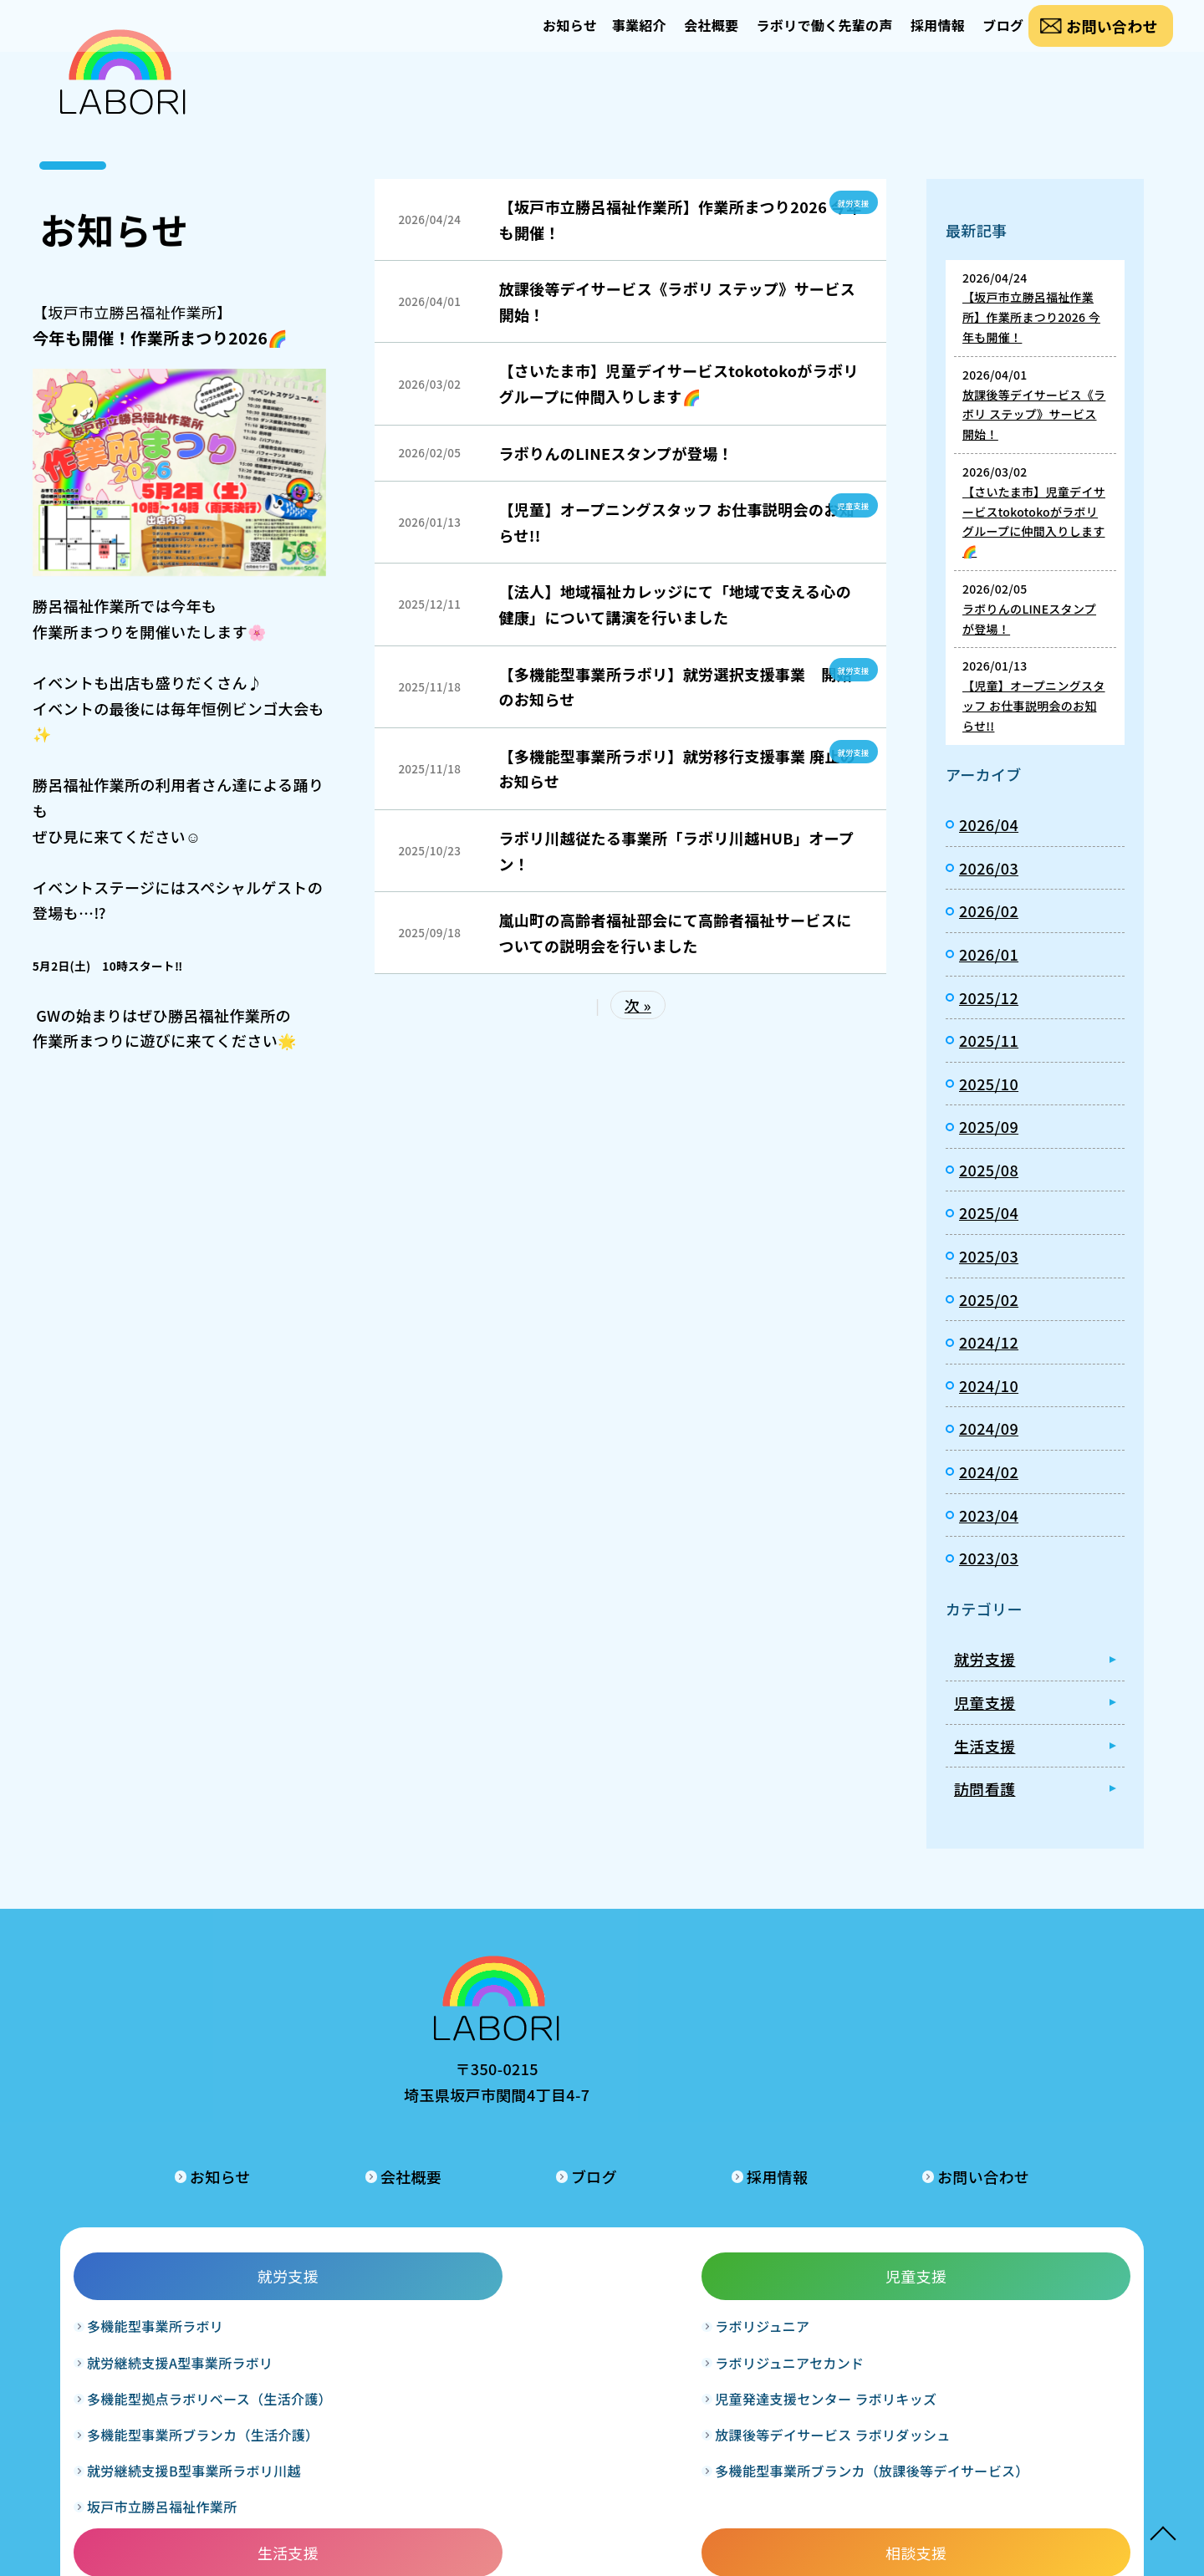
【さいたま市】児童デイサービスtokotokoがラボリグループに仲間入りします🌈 (678, 383)
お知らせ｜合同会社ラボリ (123, 84)
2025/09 (988, 1126)
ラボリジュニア (348, 2232)
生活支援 (984, 1746)
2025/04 (988, 1212)
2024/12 (988, 1342)
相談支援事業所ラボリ (790, 2232)
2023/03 (988, 1558)
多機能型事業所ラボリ (158, 2232)
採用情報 (909, 38)
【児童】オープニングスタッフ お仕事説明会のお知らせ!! (676, 522)
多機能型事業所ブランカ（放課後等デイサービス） (396, 2433)
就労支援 (849, 202)
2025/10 (988, 1083)
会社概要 (658, 38)
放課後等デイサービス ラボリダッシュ (391, 2375)
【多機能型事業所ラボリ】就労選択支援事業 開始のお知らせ (674, 687)
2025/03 (988, 1256)
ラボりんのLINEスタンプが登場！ (615, 453)
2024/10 (988, 1385)
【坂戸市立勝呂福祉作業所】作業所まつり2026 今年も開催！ (679, 219)
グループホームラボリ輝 (586, 2304)
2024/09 (988, 1428)
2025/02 (988, 1299)
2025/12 (988, 997)
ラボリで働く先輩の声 (784, 38)
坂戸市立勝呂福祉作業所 (165, 2481)
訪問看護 (984, 1788)
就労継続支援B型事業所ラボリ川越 (183, 2433)
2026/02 (988, 910)
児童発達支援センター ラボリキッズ (391, 2315)
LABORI (577, 2550)
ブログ (987, 38)
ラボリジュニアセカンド (375, 2268)
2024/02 (988, 1471)
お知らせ (489, 38)
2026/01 (988, 954)
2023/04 (988, 1515)
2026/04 (988, 824)
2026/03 (988, 868)
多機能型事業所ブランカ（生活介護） (185, 2375)
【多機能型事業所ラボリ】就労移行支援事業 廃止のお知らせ (676, 769)
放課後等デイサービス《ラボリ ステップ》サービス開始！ (676, 301)
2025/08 (988, 1170)
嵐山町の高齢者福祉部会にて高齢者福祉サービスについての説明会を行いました (674, 932)
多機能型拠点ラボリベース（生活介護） (185, 2315)
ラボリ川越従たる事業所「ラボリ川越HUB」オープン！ (676, 851)
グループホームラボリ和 (586, 2268)
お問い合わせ (1110, 38)
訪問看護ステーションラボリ (1021, 2232)
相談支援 (812, 2182)
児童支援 (849, 504)
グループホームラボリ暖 (586, 2232)
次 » (638, 1005)
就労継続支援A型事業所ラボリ (183, 2268)
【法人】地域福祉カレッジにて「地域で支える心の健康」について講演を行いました (674, 604)
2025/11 (988, 1040)
